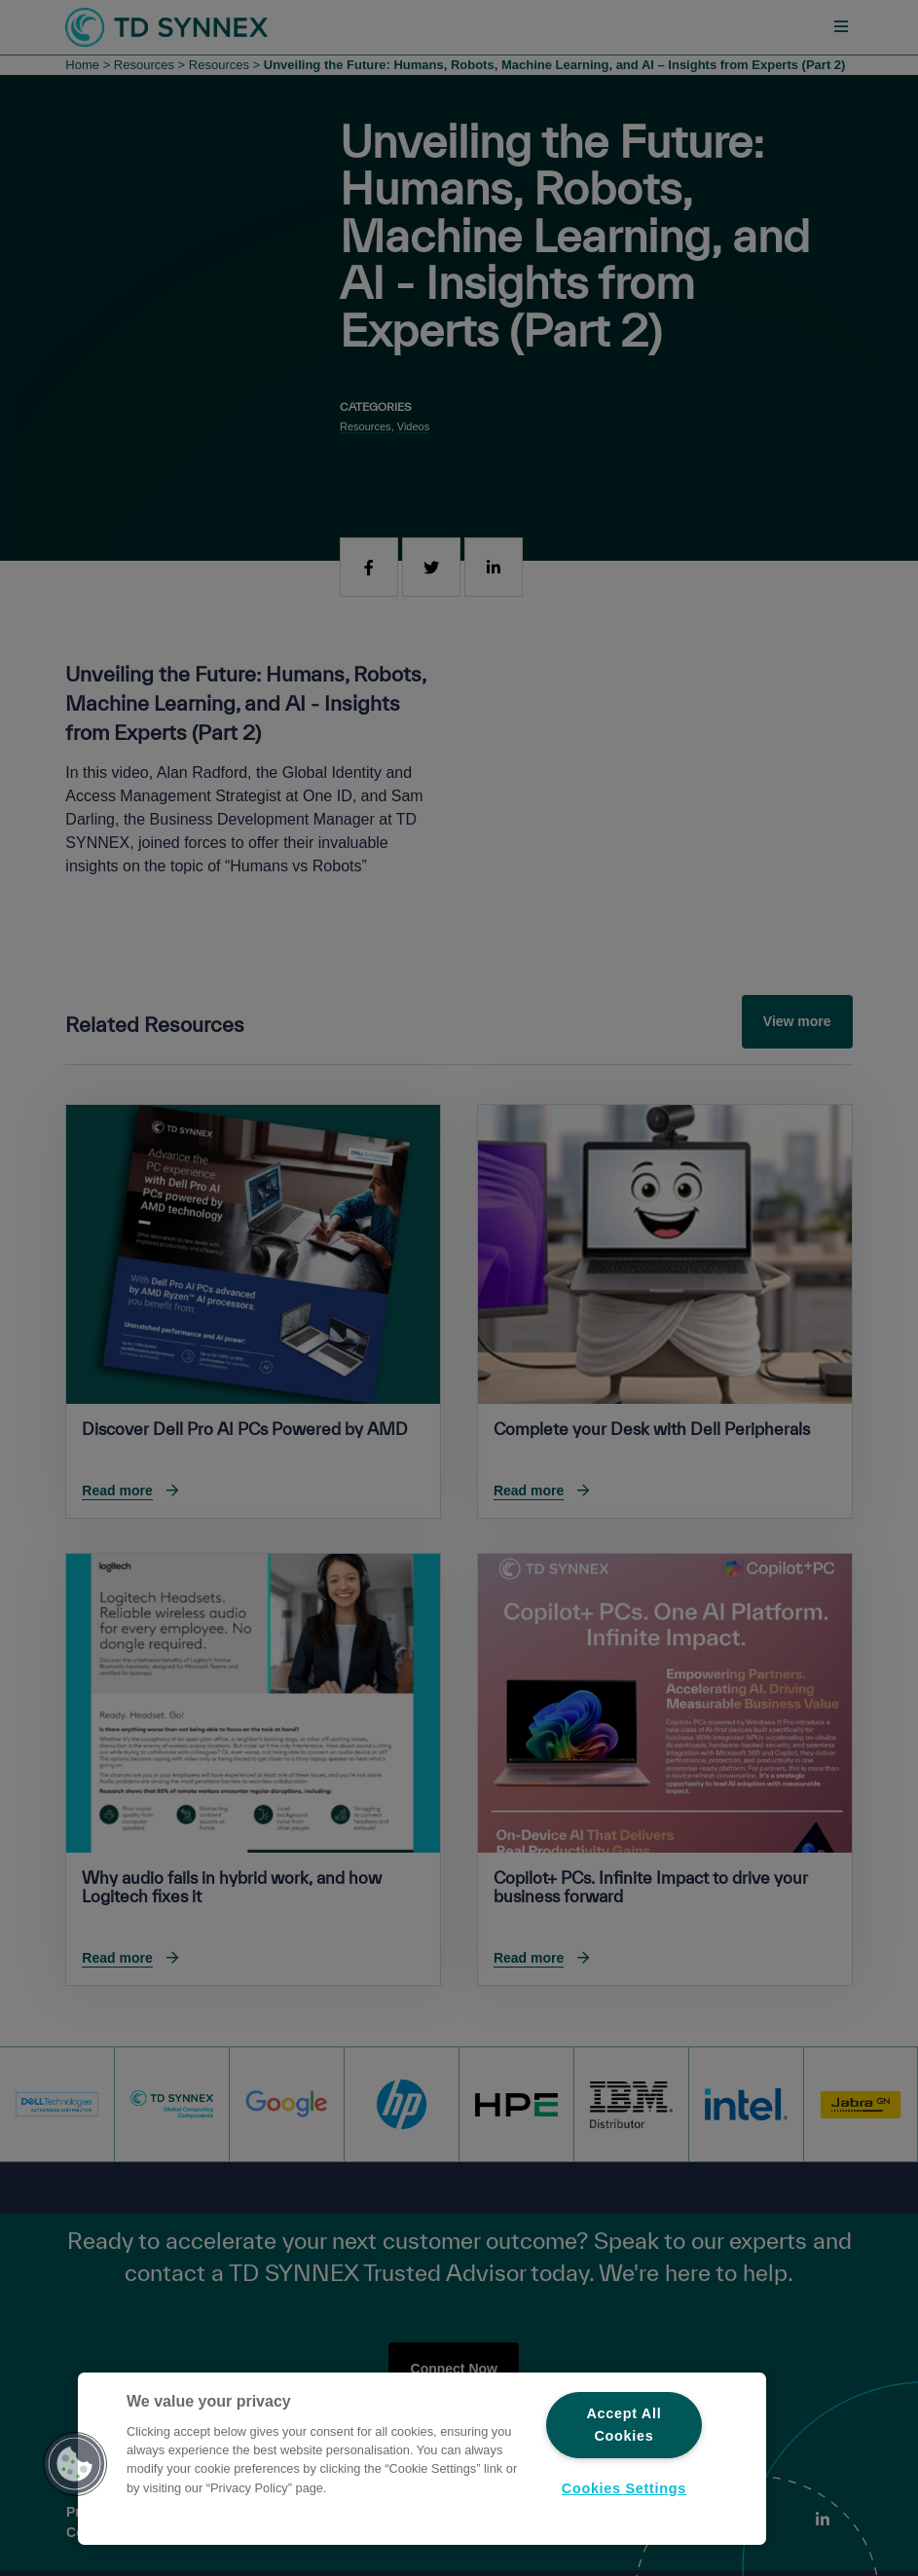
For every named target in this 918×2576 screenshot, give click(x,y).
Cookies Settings (624, 2488)
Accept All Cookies (623, 2425)
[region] (422, 2459)
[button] (75, 2464)
